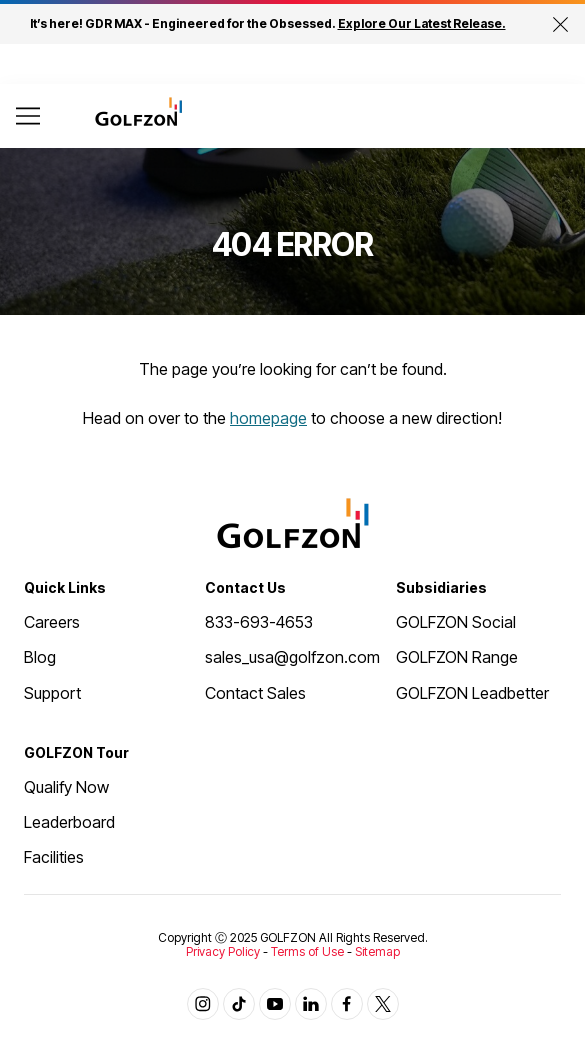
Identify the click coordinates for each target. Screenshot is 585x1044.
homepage (268, 418)
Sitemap (377, 951)
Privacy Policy (223, 951)
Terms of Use (307, 951)
